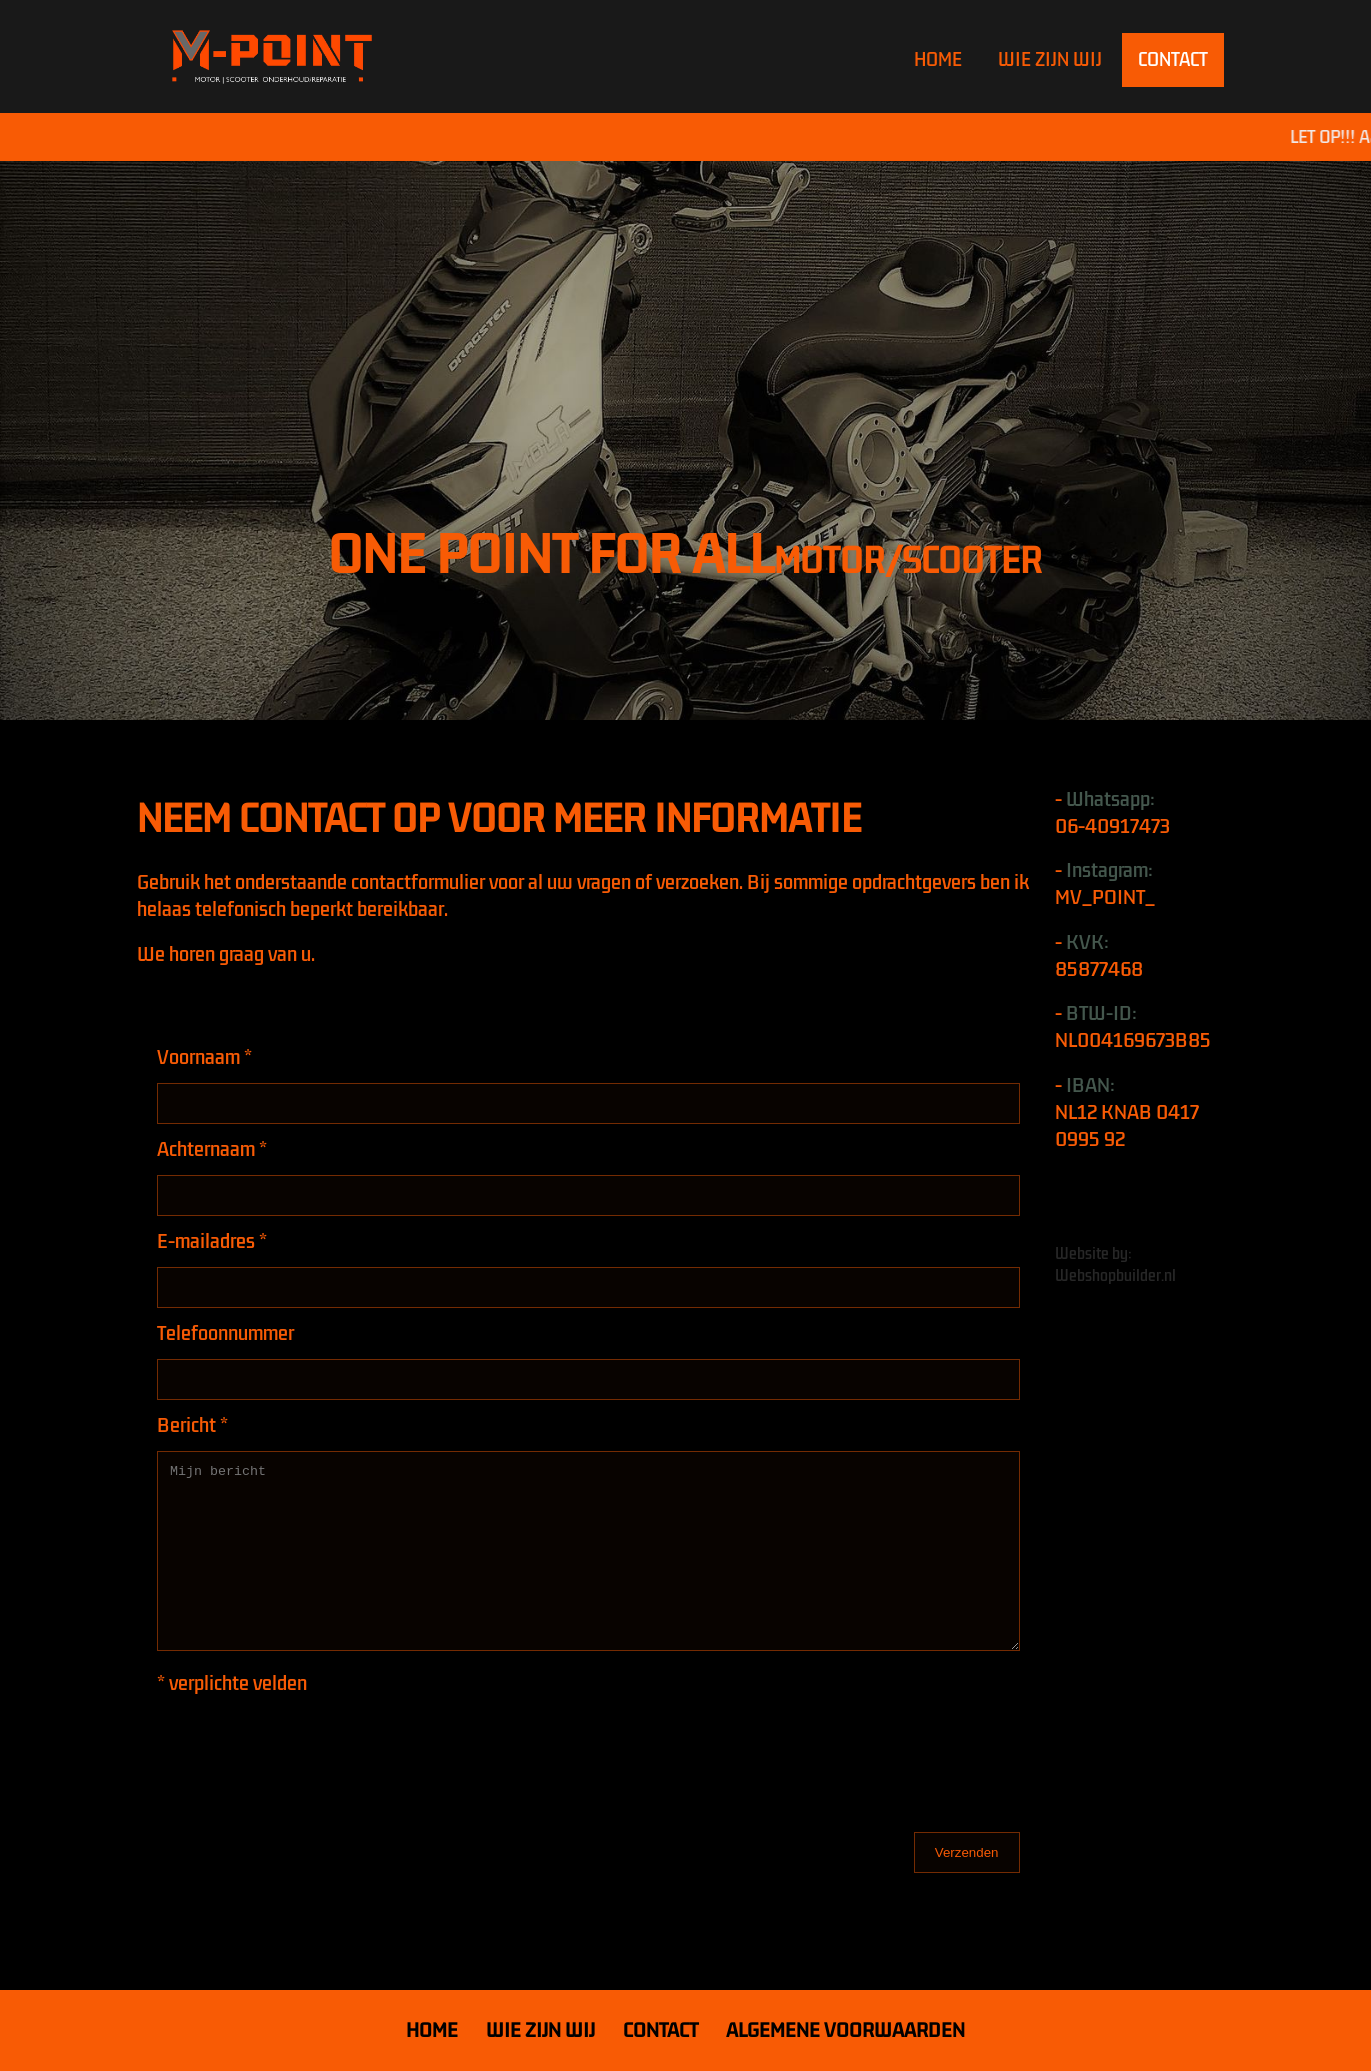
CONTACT (1173, 60)
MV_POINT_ (1105, 897)
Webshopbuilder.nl (1115, 1276)
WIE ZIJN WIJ (1050, 60)
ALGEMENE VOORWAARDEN (845, 2030)
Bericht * (192, 1425)
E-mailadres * (212, 1241)
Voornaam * (204, 1057)
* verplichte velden (232, 1683)
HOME (938, 60)
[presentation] (309, 1748)
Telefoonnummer (225, 1333)
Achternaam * (212, 1149)
